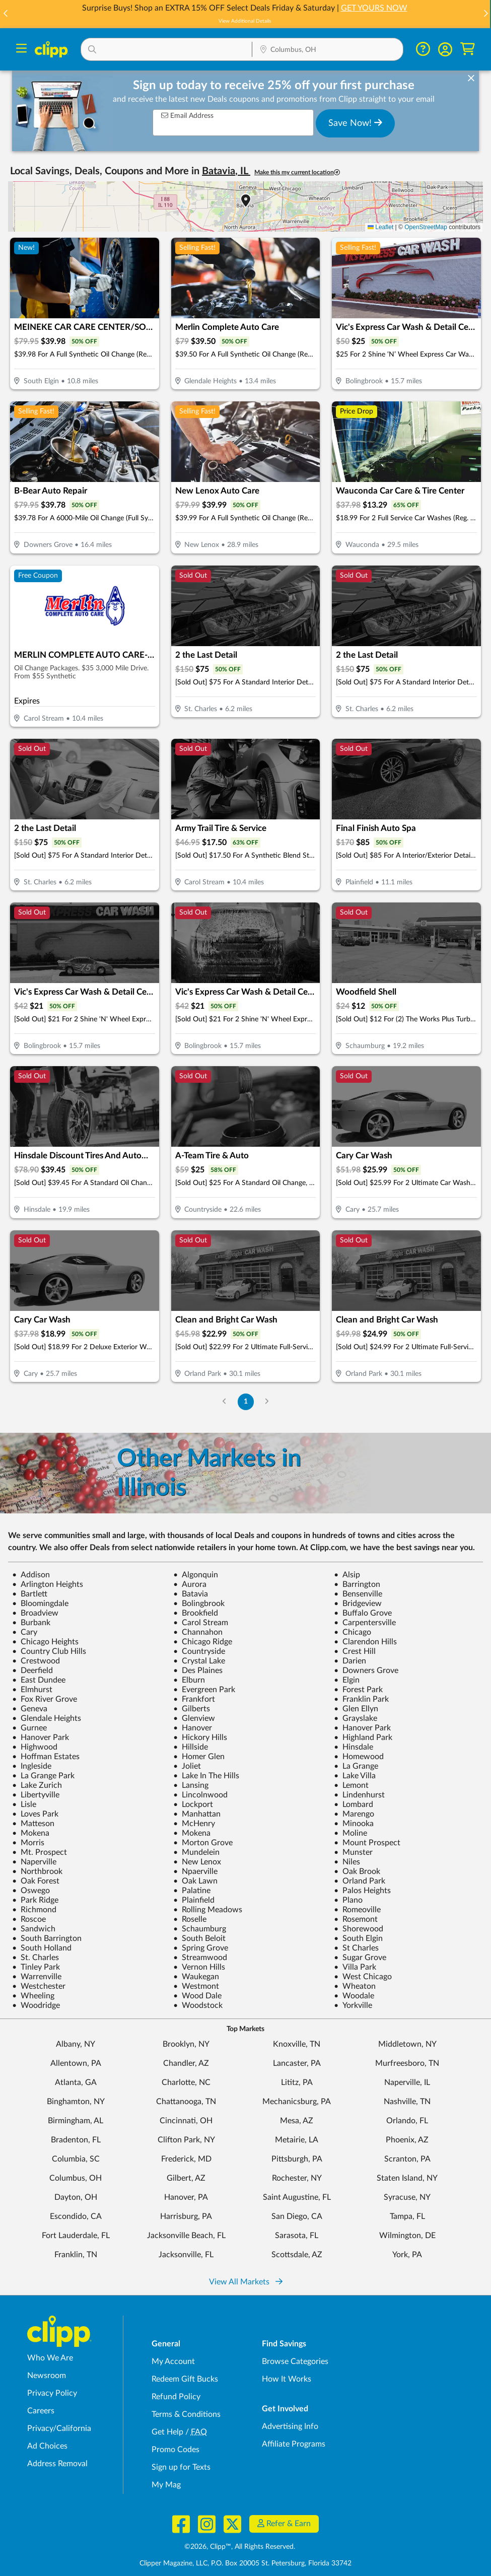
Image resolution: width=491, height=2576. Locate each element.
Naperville (34, 1862)
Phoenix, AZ (407, 2140)
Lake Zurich (37, 1785)
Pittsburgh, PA (296, 2159)
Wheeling (33, 1996)
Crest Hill (355, 1651)
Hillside (190, 1747)
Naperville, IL (407, 2082)
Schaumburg (199, 1929)
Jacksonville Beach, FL (186, 2236)
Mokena (30, 1833)
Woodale (354, 1996)
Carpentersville (365, 1623)
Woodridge (36, 2005)
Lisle (24, 1804)
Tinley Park (36, 1967)
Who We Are (50, 2358)
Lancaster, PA (297, 2063)
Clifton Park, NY (186, 2140)
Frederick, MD (186, 2159)
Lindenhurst (359, 1795)
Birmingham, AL (75, 2121)
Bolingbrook (199, 1603)
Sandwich (33, 1929)
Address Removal (57, 2464)
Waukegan (196, 1977)
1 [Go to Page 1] (246, 1401)
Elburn (189, 1680)
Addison (31, 1575)
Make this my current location (297, 172)
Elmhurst (32, 1690)
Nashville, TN (407, 2102)
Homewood (359, 1757)
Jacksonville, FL (186, 2255)
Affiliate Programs (293, 2444)
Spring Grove (200, 1948)
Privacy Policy (52, 2393)
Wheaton (355, 1986)
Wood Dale (197, 1996)
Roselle (189, 1919)
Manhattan (197, 1814)
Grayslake (355, 1718)
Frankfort (194, 1699)
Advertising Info (290, 2426)
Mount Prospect (367, 1843)
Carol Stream (200, 1623)
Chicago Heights (45, 1642)
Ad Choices (47, 2446)
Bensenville (358, 1594)
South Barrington (47, 1938)
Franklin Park (361, 1699)
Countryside (199, 1651)
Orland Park (359, 1881)
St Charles (356, 1948)
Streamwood (200, 1958)
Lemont (351, 1785)
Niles (347, 1862)
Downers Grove (366, 1670)
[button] (485, 14)
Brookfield (195, 1613)
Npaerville (195, 1871)
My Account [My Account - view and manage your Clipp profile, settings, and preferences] (173, 2361)
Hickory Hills (200, 1737)
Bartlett (29, 1594)
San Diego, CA (296, 2216)
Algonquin (195, 1575)
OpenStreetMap (425, 227)
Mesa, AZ (296, 2121)
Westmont (196, 1986)
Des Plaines (198, 1670)
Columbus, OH (75, 2178)
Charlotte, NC (186, 2082)
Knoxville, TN (296, 2044)
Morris (28, 1843)
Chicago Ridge (202, 1642)
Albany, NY (75, 2044)
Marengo (354, 1814)
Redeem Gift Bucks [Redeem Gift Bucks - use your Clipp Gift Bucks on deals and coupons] (185, 2379)
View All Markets (246, 2282)
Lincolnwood (200, 1795)
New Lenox (197, 1862)
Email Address (187, 115)
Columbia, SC (76, 2159)
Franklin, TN (75, 2255)
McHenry (194, 1824)
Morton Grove (203, 1843)
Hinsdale (353, 1747)
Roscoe (29, 1919)
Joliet (187, 1766)
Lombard (353, 1804)
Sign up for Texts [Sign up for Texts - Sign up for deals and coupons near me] (181, 2467)
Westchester (38, 1986)
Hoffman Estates (46, 1757)
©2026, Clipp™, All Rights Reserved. (239, 2546)
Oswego (31, 1891)
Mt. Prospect (39, 1852)
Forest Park (358, 1690)
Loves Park (35, 1814)
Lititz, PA (297, 2082)
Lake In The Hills (206, 1776)
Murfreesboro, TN (407, 2063)
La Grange (356, 1766)
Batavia (190, 1594)
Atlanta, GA (76, 2082)
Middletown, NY (407, 2044)
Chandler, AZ (186, 2063)
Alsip (347, 1575)
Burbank (31, 1623)
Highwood (34, 1747)
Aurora (189, 1584)
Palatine (192, 1891)
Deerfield (32, 1670)
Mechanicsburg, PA (296, 2102)
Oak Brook (357, 1871)
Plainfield (194, 1900)
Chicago (352, 1632)
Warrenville (36, 1977)
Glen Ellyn (356, 1709)
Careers (40, 2411)
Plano (348, 1900)
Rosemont (356, 1919)
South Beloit (199, 1938)
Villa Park (355, 1967)
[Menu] (21, 49)
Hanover (192, 1728)
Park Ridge (35, 1900)
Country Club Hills (49, 1651)
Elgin (347, 1680)
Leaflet (380, 227)
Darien (350, 1661)
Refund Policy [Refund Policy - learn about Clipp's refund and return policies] (176, 2397)
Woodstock (198, 2005)
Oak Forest (35, 1881)
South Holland (42, 1948)
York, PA (407, 2255)
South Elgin (358, 1938)
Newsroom (46, 2376)
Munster (353, 1852)
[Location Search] (327, 50)
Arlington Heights (47, 1584)
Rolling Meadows (207, 1910)
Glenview (194, 1718)
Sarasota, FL (296, 2236)
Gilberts (191, 1709)
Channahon (198, 1632)
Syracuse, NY (407, 2197)
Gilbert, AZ (186, 2178)
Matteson (33, 1824)
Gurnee (29, 1728)
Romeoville (357, 1910)
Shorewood (358, 1929)
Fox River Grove (44, 1699)
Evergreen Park (204, 1690)
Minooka (354, 1824)
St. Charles (35, 1958)
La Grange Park (43, 1776)
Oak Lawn (195, 1881)
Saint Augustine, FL (297, 2197)
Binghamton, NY (76, 2102)
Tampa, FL (407, 2216)
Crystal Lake (199, 1661)
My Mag (166, 2485)
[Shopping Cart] (467, 49)
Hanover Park (362, 1728)
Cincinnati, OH (186, 2121)
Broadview (35, 1613)
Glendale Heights (46, 1718)
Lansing (190, 1785)
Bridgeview (358, 1603)
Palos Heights (362, 1891)
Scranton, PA (407, 2159)
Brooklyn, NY (186, 2044)
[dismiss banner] (471, 79)
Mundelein (196, 1852)
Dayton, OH (75, 2197)
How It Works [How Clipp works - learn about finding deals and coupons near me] (286, 2379)
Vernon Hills (199, 1967)
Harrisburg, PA (186, 2216)
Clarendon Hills (365, 1642)
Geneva (29, 1709)
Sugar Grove (360, 1958)
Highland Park (363, 1737)
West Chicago (363, 1977)
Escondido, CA (76, 2216)
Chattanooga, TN (186, 2102)
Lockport (193, 1804)
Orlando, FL (407, 2121)
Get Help (167, 2432)
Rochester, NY (297, 2178)
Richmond (34, 1910)
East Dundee (38, 1680)
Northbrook (37, 1871)
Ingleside (31, 1766)
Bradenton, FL (76, 2140)
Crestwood (36, 1661)
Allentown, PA (75, 2063)
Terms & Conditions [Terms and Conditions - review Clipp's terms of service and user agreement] (186, 2414)
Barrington (357, 1584)
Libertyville (35, 1795)
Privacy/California (59, 2428)
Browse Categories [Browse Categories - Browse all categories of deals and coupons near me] (295, 2361)
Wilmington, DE (407, 2236)
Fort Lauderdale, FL (76, 2236)
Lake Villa (355, 1776)
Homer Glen (199, 1757)
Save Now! (355, 123)
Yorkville (353, 2005)
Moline (350, 1833)
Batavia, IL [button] (226, 171)
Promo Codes (175, 2450)
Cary (24, 1632)
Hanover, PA (186, 2197)
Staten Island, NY (407, 2178)
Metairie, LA (296, 2140)
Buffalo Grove (363, 1613)
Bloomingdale (40, 1603)
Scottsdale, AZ (296, 2255)
